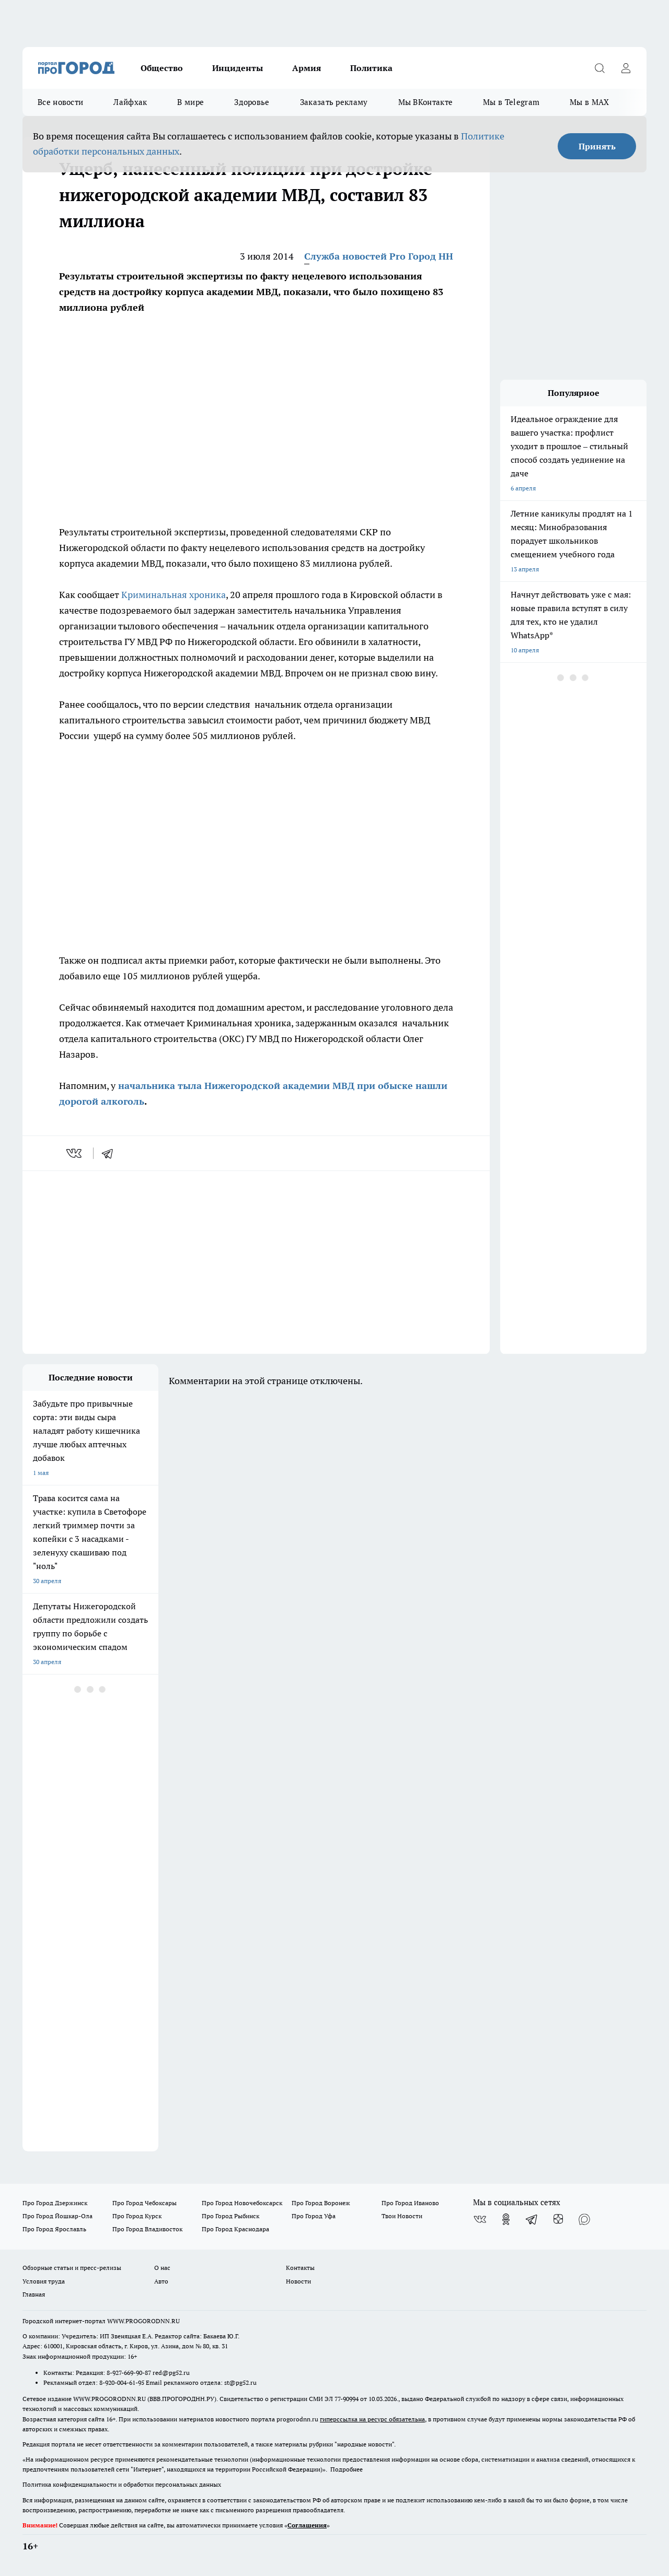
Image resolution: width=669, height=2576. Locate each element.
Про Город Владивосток (147, 2229)
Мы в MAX (589, 102)
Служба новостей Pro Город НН (378, 256)
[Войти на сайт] (625, 67)
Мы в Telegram (511, 102)
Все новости (60, 102)
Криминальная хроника (173, 595)
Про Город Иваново (410, 2203)
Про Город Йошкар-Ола (57, 2216)
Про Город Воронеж (321, 2203)
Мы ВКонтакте (425, 102)
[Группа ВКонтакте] (480, 2219)
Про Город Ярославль (54, 2229)
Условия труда (43, 2281)
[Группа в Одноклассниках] (506, 2219)
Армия (306, 68)
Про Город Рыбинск (230, 2216)
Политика (371, 68)
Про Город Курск (137, 2216)
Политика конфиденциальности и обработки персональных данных (121, 2484)
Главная (33, 2294)
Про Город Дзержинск (54, 2203)
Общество (162, 68)
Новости (298, 2281)
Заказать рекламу (334, 102)
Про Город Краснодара (235, 2229)
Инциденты (237, 68)
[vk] (75, 1153)
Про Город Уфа (314, 2216)
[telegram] (110, 1153)
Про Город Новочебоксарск (242, 2203)
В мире (190, 102)
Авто (161, 2281)
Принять (597, 146)
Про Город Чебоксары (144, 2203)
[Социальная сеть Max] (584, 2219)
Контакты (300, 2267)
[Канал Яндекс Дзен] (558, 2219)
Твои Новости (402, 2216)
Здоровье (251, 102)
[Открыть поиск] (599, 67)
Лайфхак (130, 102)
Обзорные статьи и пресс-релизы (71, 2267)
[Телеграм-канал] (532, 2219)
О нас (162, 2267)
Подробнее (346, 2469)
